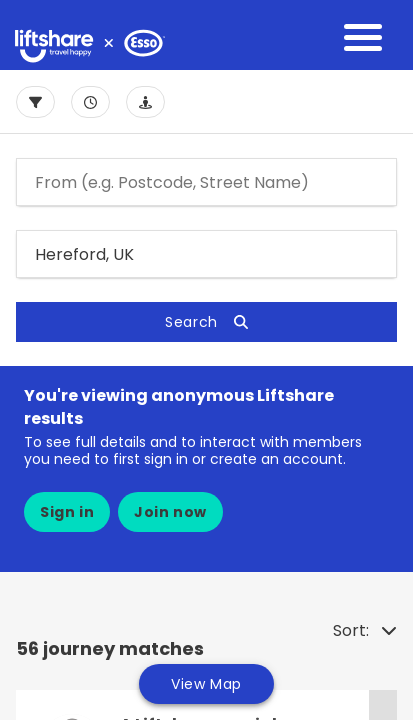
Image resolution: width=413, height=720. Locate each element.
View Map (206, 684)
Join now (170, 512)
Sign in (67, 512)
